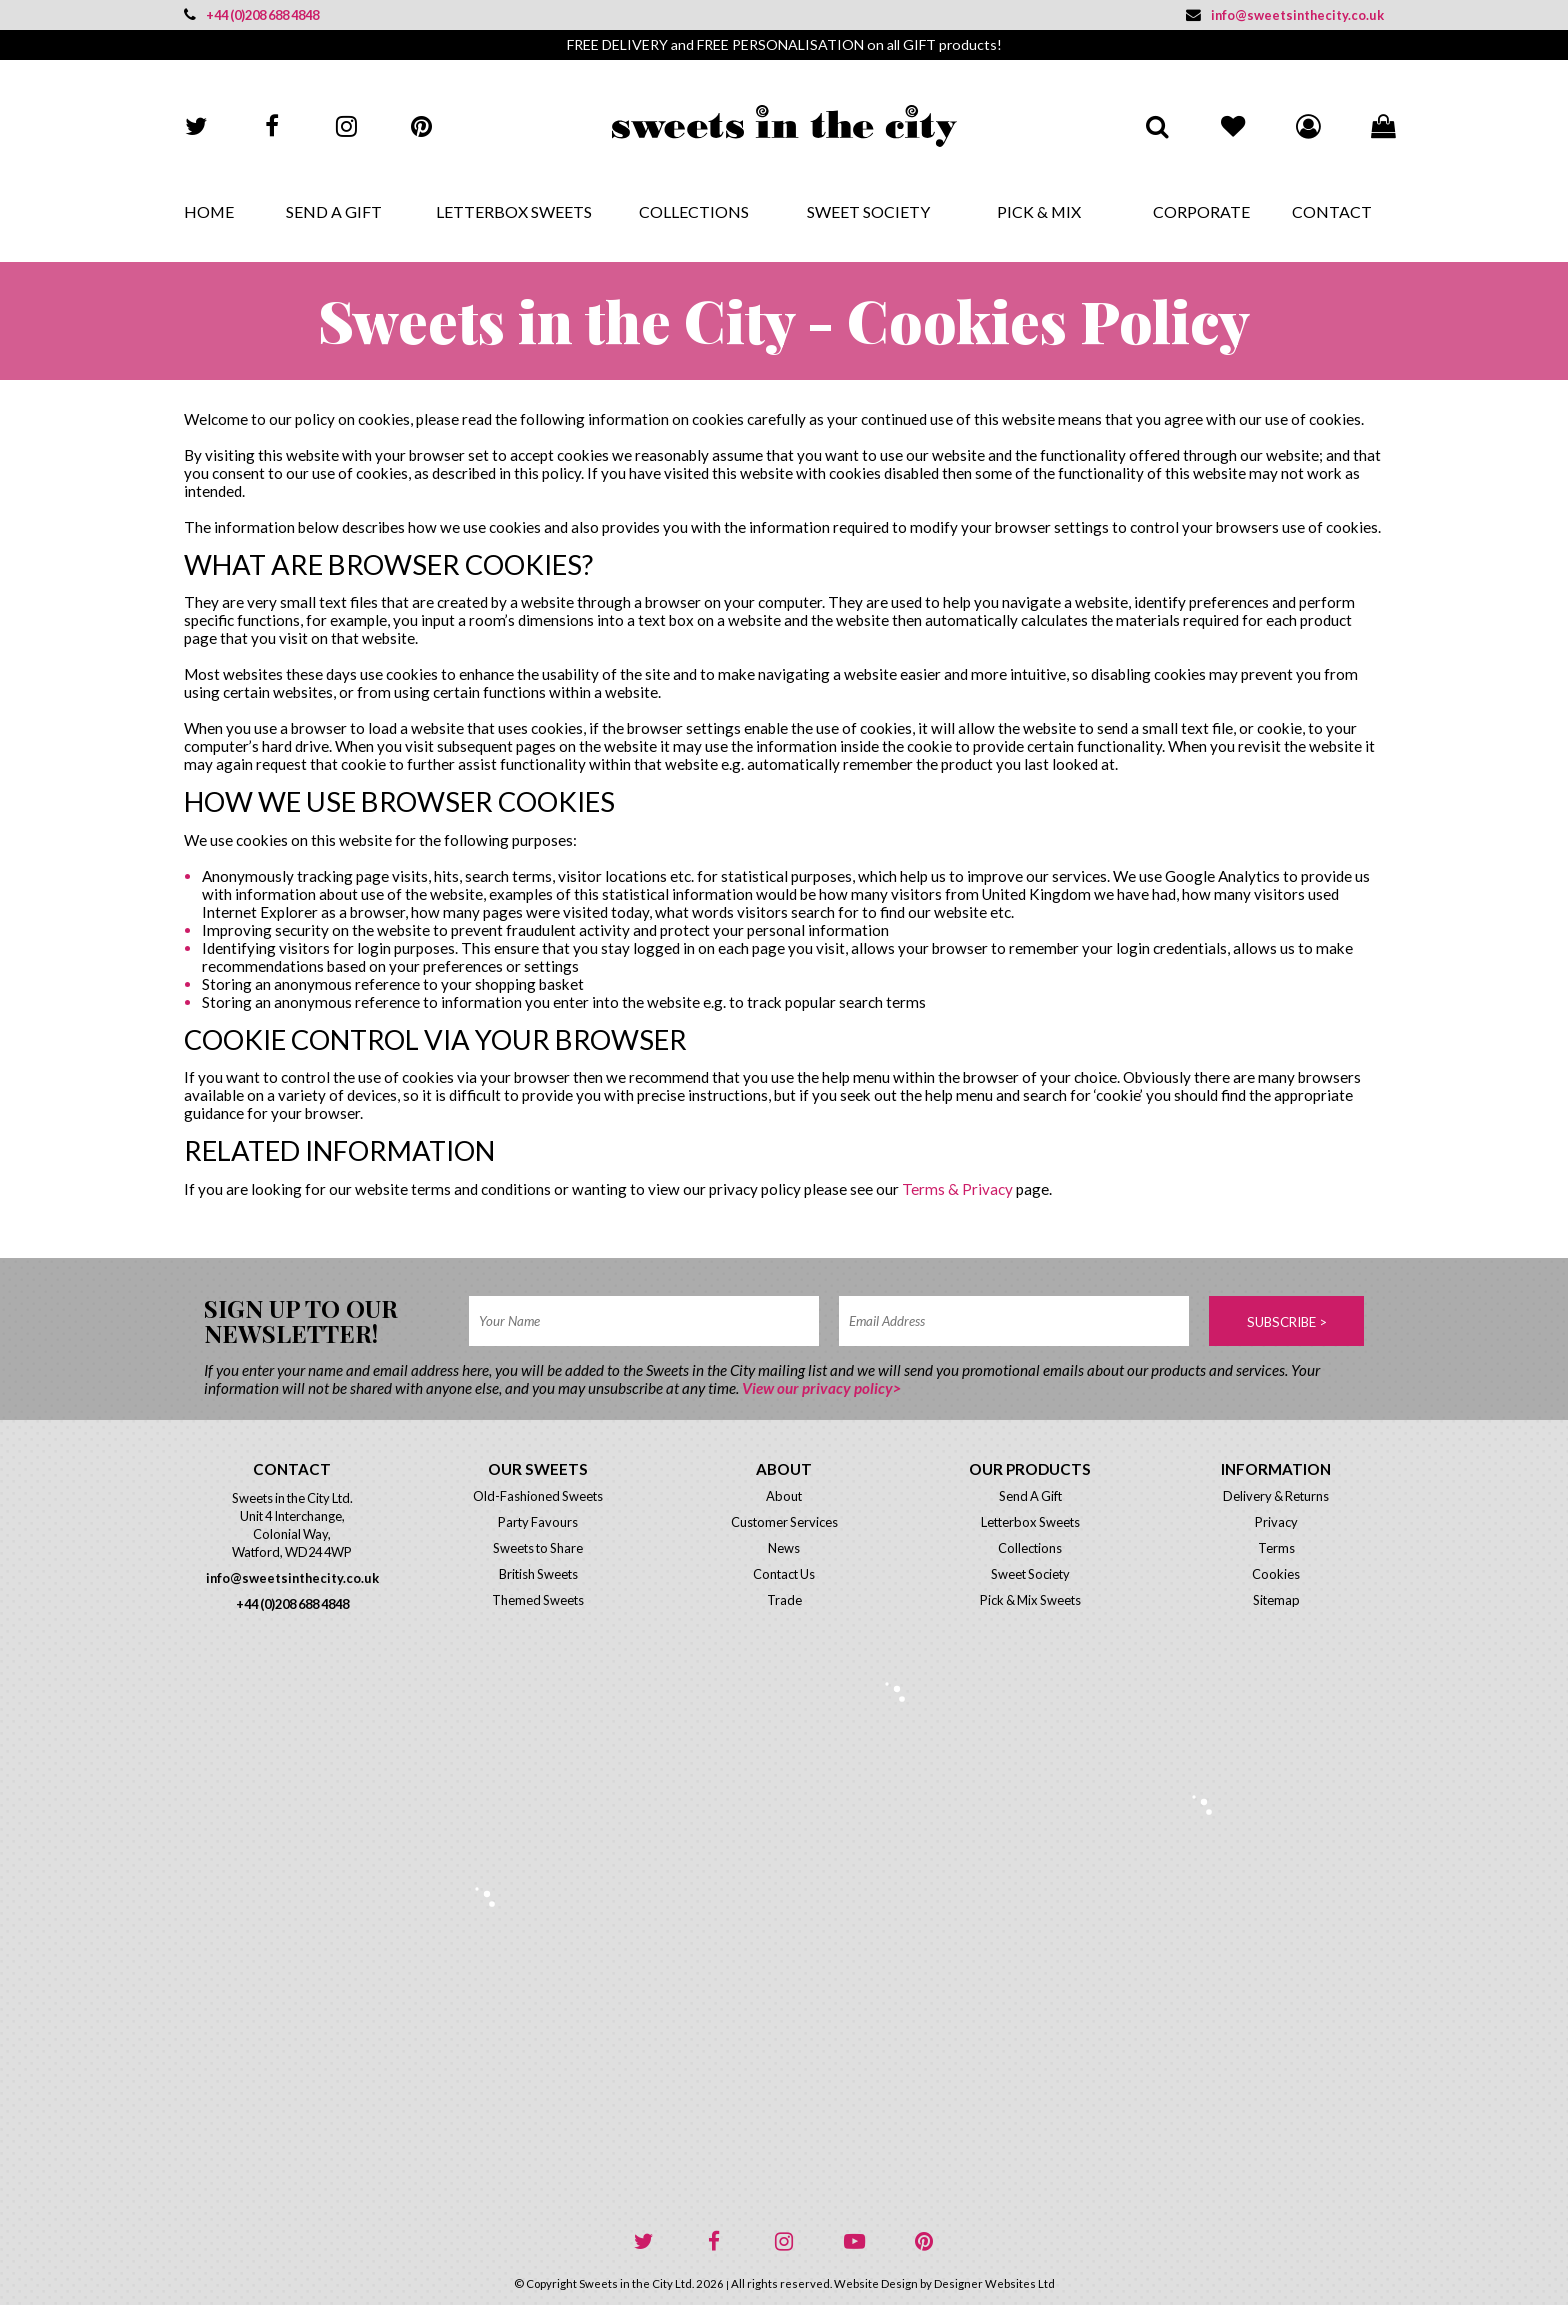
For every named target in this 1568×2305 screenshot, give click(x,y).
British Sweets (538, 1574)
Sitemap (1276, 1600)
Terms (1276, 1548)
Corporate (1201, 211)
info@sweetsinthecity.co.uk (1285, 15)
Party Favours (538, 1522)
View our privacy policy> (821, 1388)
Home (209, 211)
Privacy (1276, 1522)
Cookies (1276, 1574)
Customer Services (784, 1522)
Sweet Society (868, 211)
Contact (1332, 211)
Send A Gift (334, 211)
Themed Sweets (538, 1600)
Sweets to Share (538, 1548)
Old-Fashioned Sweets (538, 1496)
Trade (784, 1600)
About (784, 1496)
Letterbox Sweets (514, 211)
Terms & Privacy (957, 1189)
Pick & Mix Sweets (1030, 1600)
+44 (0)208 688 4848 (251, 15)
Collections (694, 211)
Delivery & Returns (1276, 1496)
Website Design (876, 2283)
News (784, 1548)
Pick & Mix (1039, 211)
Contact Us (784, 1574)
